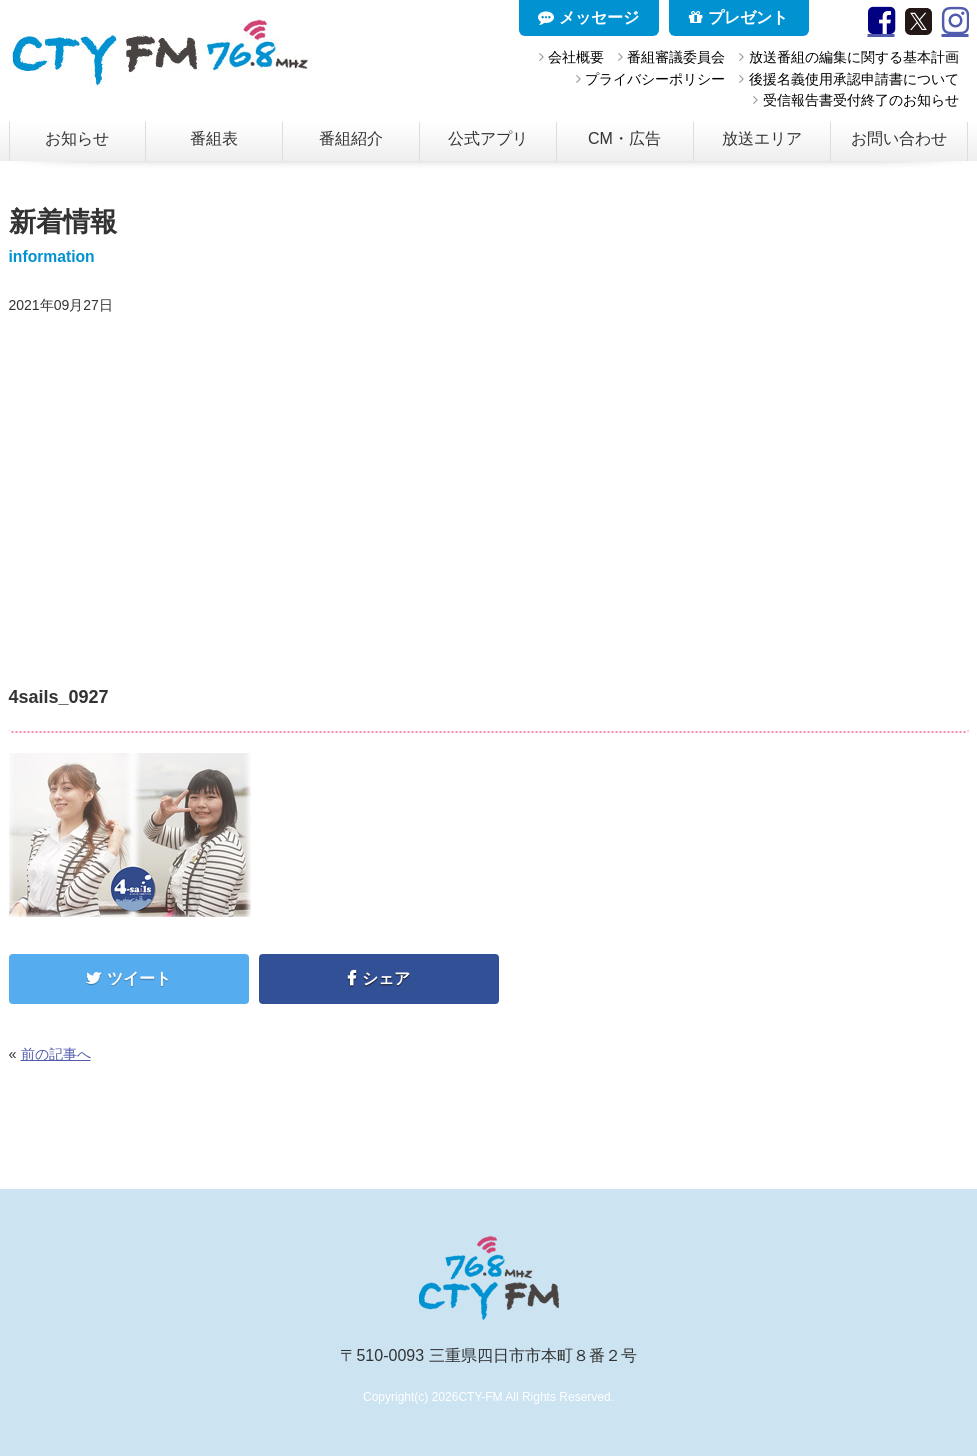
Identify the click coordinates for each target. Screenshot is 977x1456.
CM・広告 (624, 138)
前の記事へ (56, 1054)
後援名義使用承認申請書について (854, 79)
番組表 (214, 138)
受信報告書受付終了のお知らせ (861, 100)
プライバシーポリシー (655, 79)
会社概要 (576, 57)
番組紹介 (351, 138)
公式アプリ (488, 138)
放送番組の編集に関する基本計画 (854, 57)
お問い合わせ (899, 138)
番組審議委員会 (676, 57)
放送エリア (762, 138)
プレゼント (738, 17)
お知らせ (77, 138)
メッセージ (588, 17)
